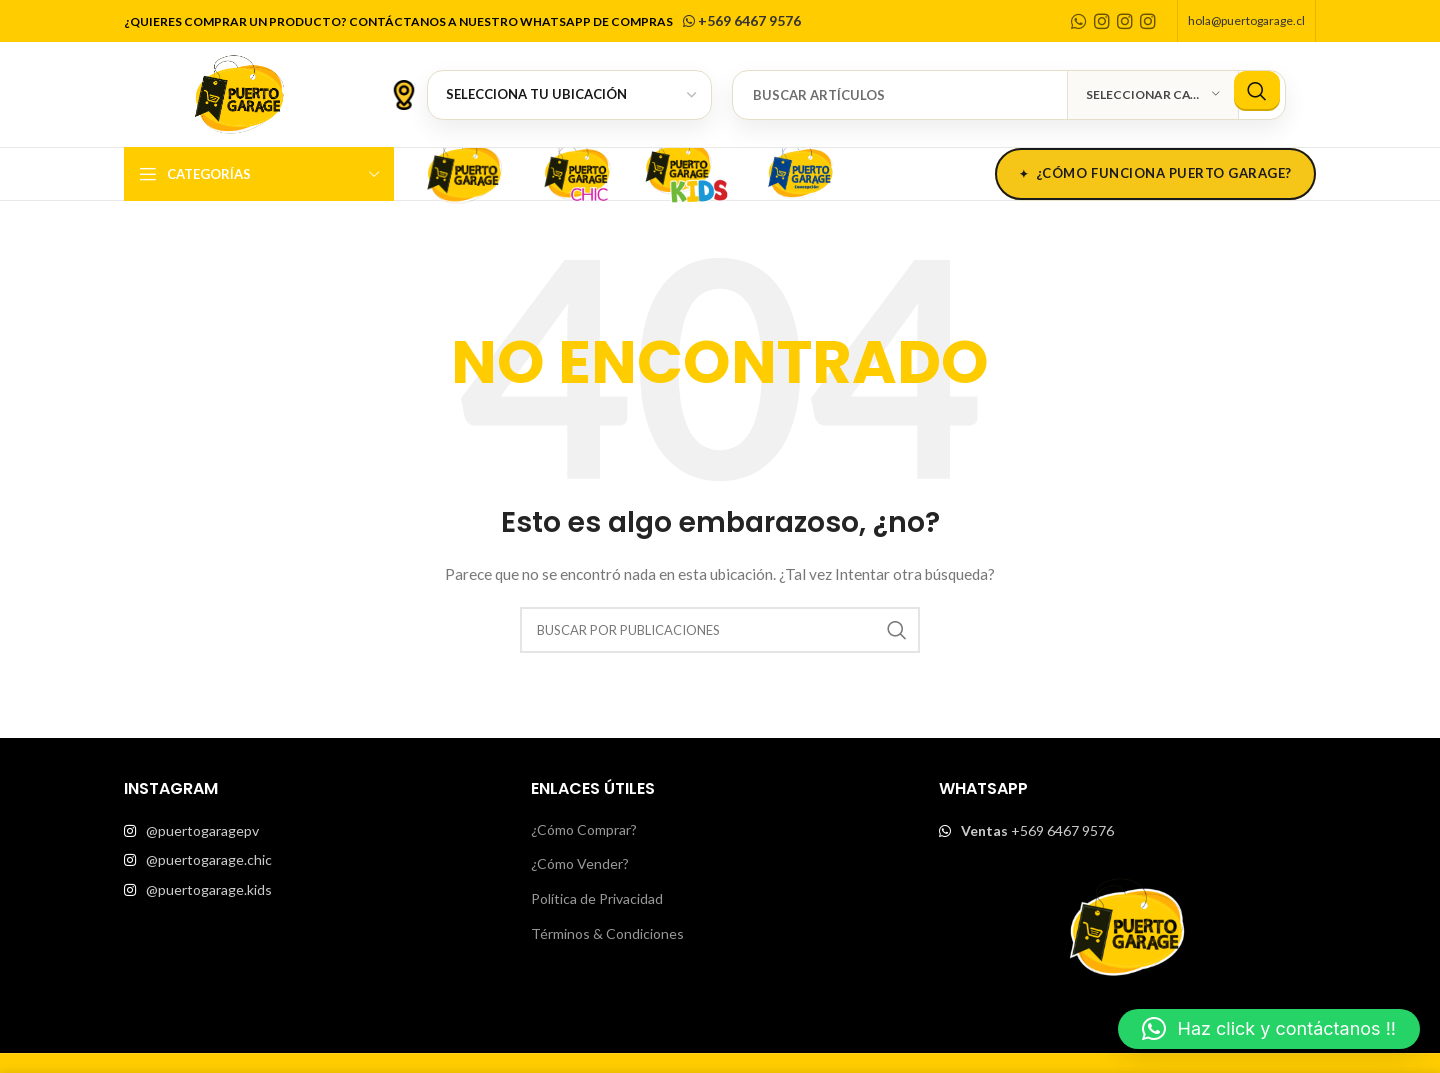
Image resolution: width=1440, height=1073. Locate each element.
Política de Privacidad (597, 898)
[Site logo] (239, 92)
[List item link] (312, 831)
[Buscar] (1009, 95)
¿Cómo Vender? (580, 863)
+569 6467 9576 (740, 20)
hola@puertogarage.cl (1246, 20)
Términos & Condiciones (607, 933)
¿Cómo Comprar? (584, 829)
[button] (1269, 1029)
